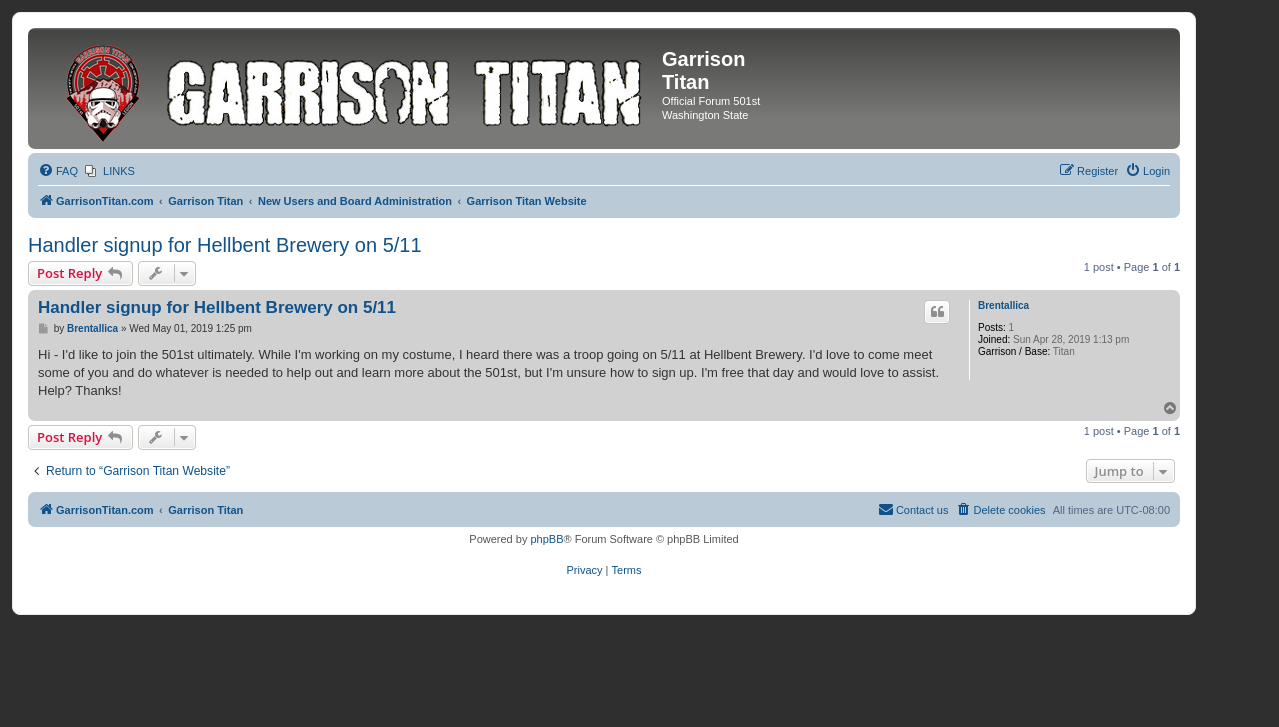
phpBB (546, 539)
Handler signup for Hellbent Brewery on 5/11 (225, 245)
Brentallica (1003, 305)
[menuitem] (58, 171)
